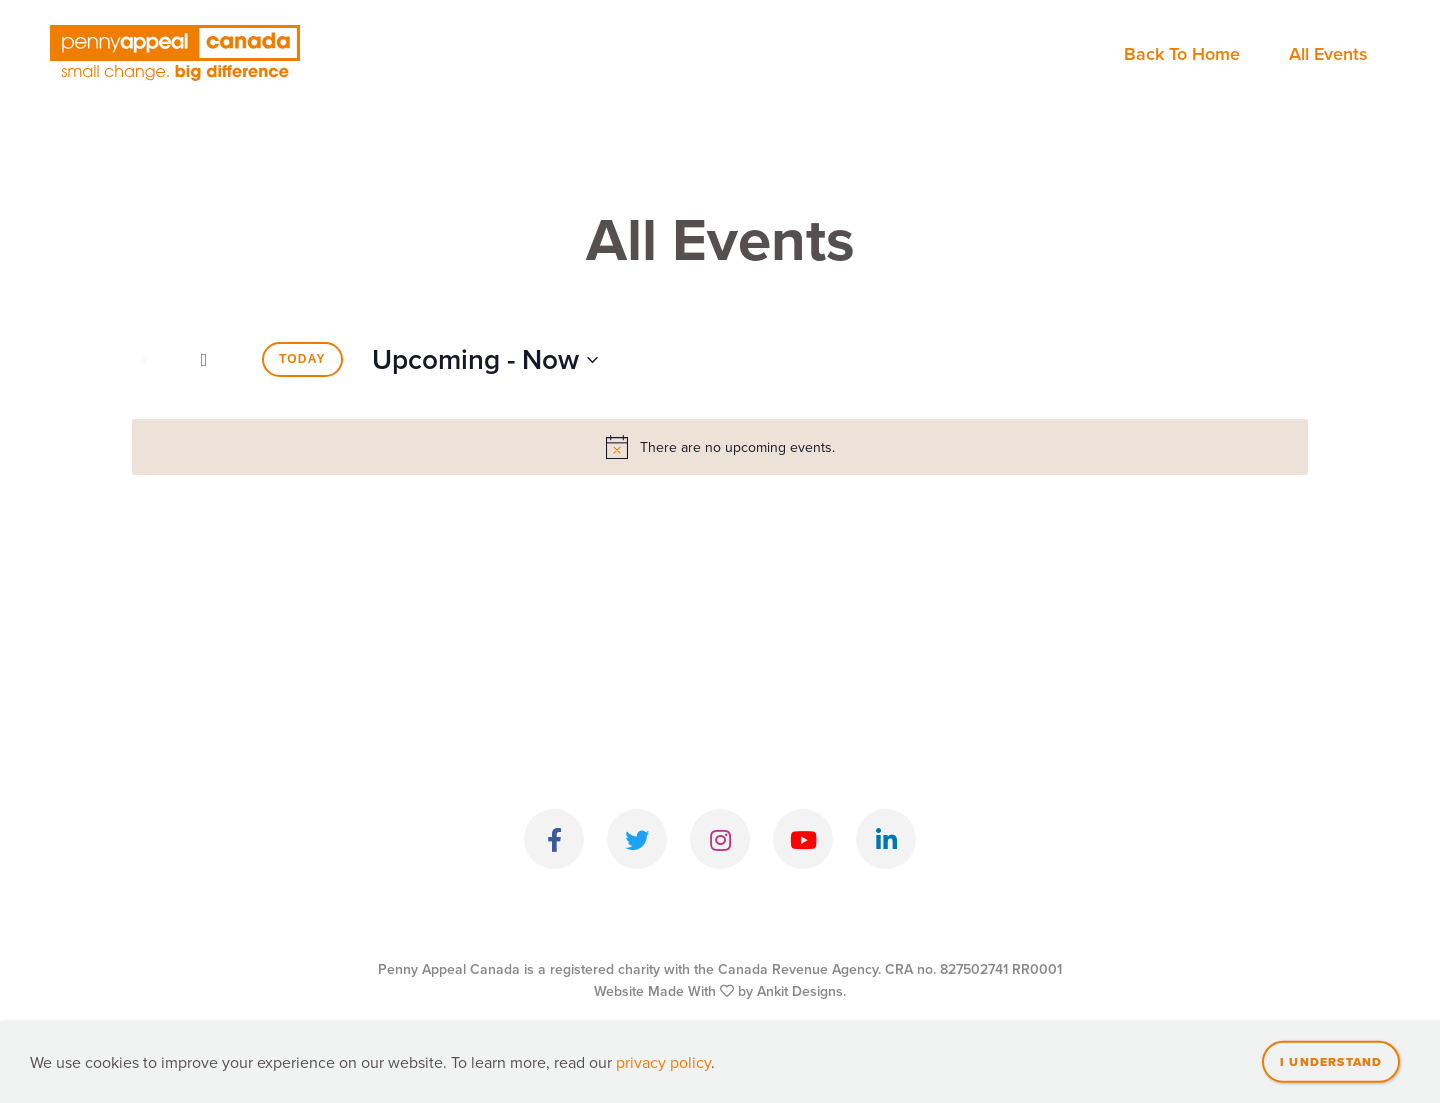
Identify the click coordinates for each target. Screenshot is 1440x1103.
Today (302, 359)
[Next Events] (204, 360)
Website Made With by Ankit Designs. (720, 991)
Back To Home (1182, 53)
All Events (1328, 53)
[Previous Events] (144, 360)
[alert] (720, 447)
